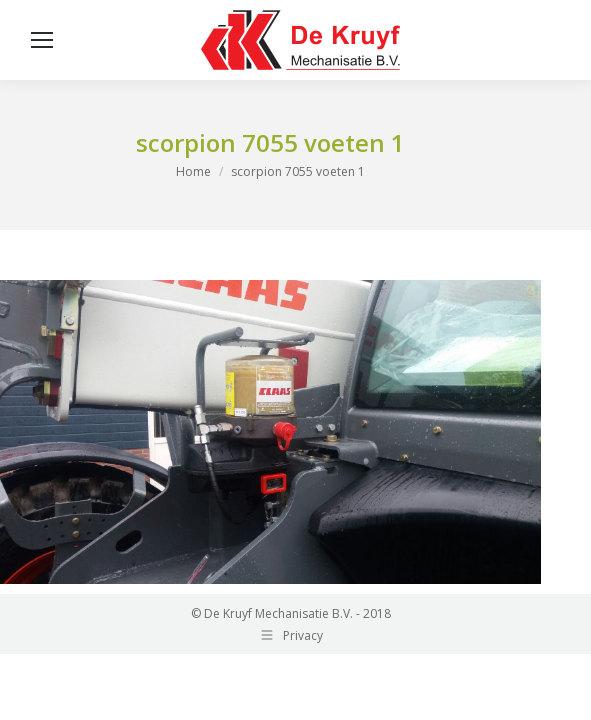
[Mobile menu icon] (42, 40)
